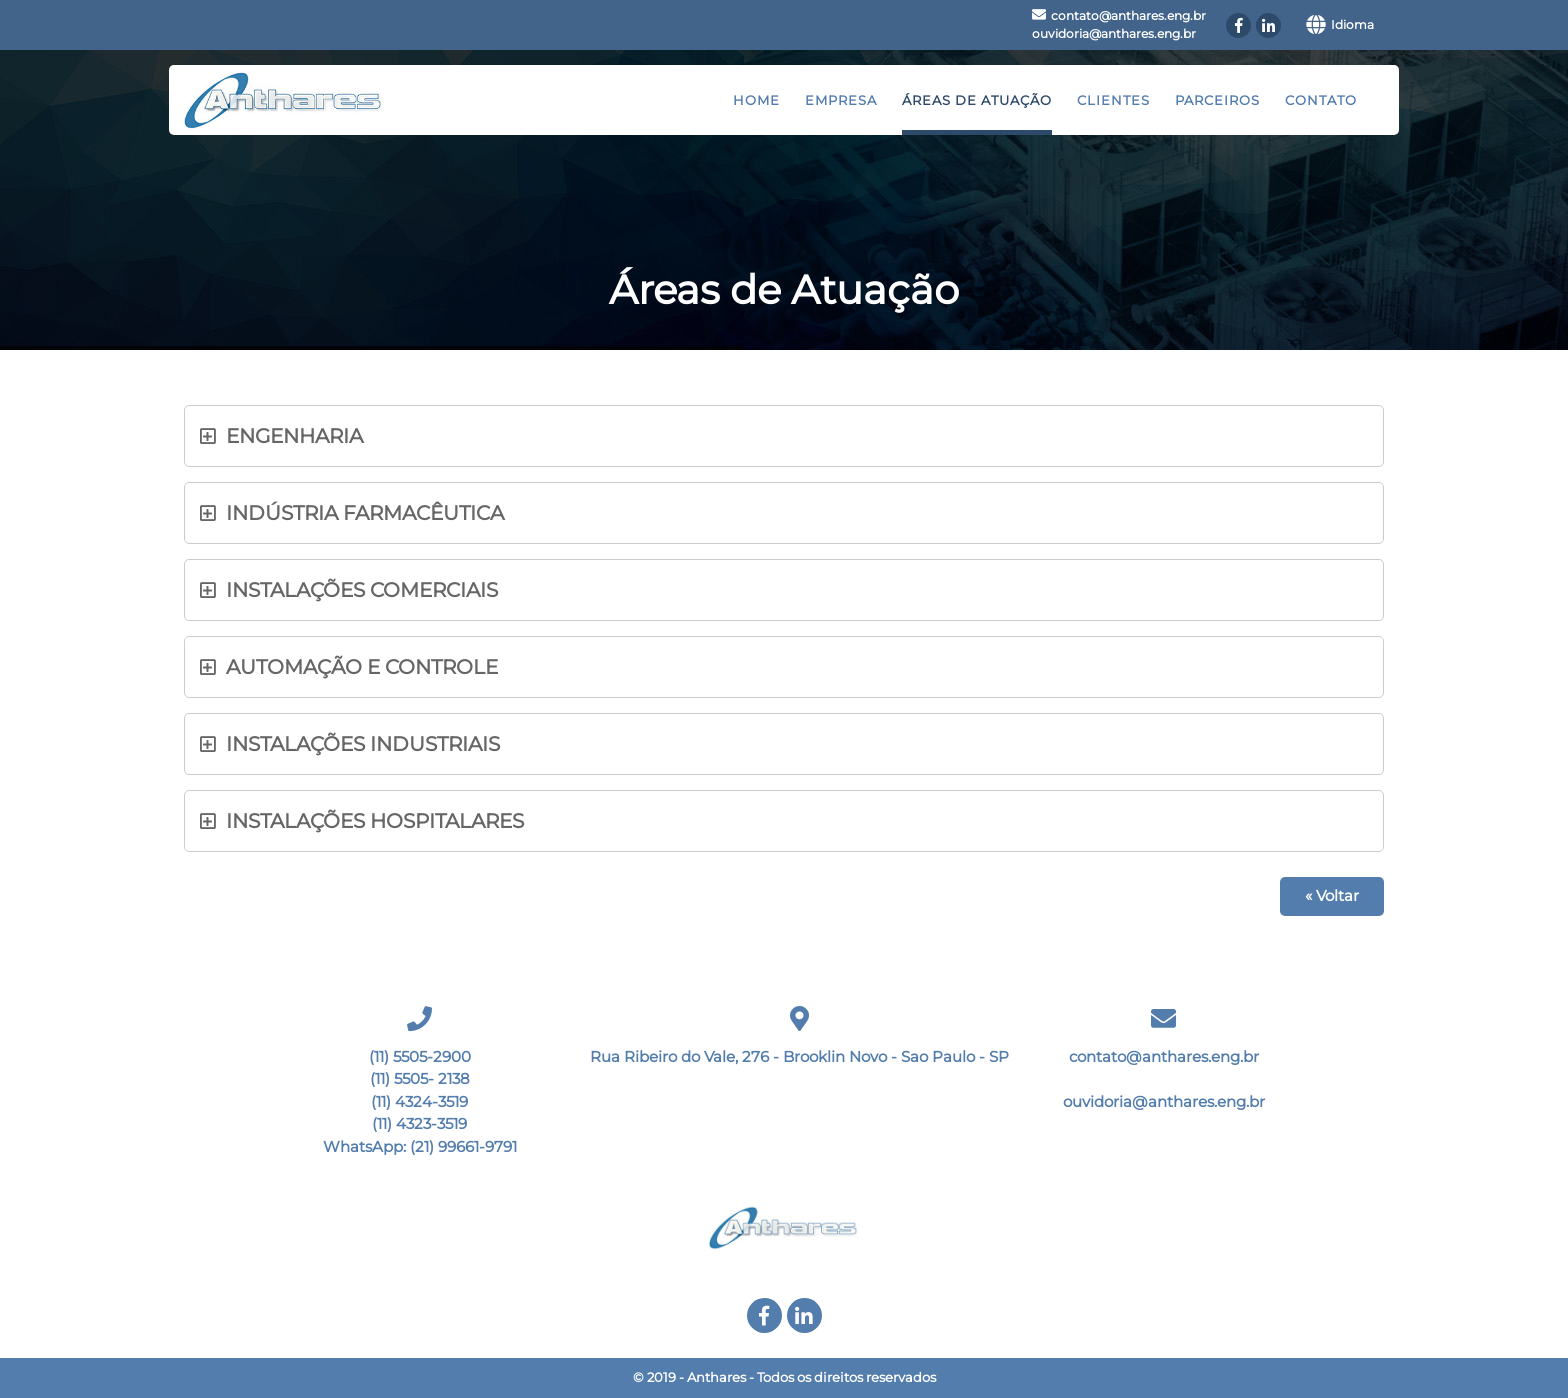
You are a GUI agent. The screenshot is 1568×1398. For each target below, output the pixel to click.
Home (756, 100)
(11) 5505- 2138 (420, 1078)
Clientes (1113, 100)
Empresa (841, 100)
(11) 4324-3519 (419, 1101)
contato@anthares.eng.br (1128, 15)
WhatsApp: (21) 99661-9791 (420, 1146)
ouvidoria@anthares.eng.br (1114, 33)
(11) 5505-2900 (420, 1056)
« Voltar (1332, 895)
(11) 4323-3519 (419, 1123)
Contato (1321, 100)
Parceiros (1217, 100)
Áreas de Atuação (977, 100)
